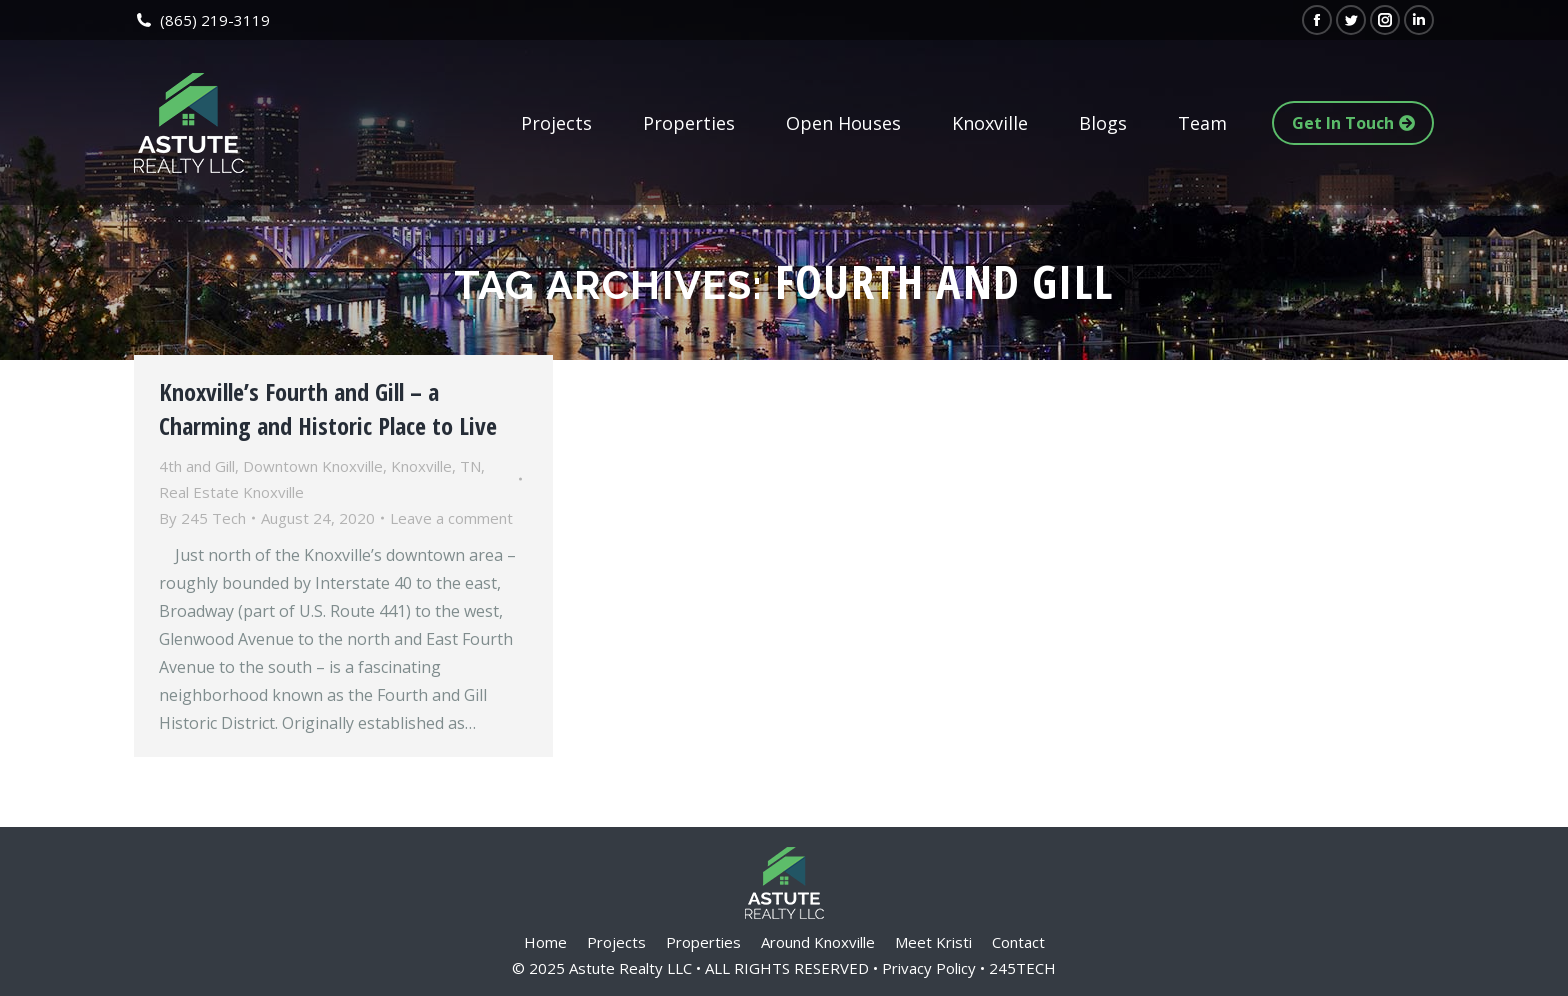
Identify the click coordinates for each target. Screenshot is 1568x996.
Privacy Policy (929, 968)
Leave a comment (451, 518)
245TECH (1022, 968)
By (202, 518)
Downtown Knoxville (313, 466)
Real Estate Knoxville (231, 492)
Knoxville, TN (436, 466)
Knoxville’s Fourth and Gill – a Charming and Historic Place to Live (328, 408)
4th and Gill (197, 466)
